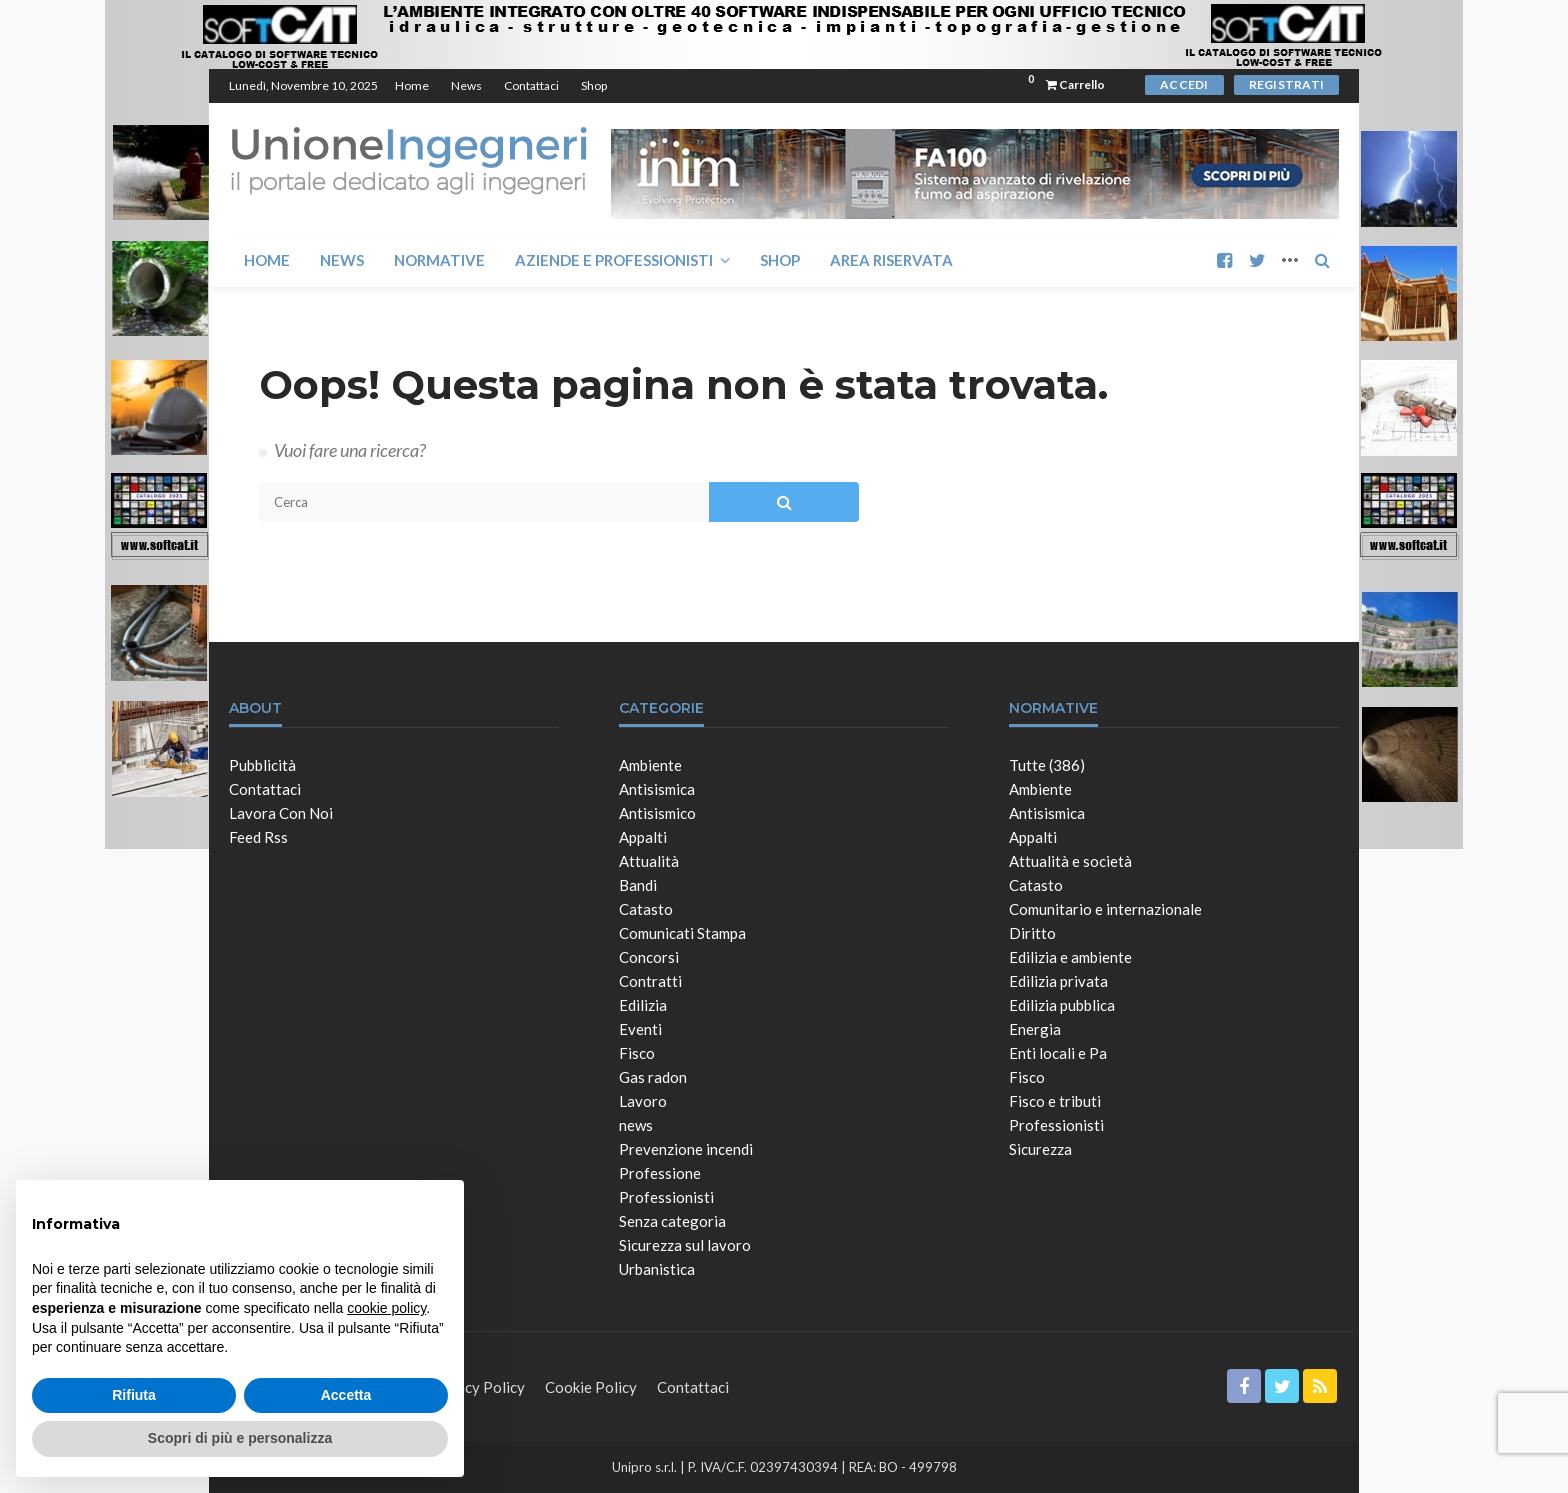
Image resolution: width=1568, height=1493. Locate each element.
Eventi (640, 1029)
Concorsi (649, 957)
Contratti (650, 981)
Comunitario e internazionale (1105, 909)
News (466, 85)
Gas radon (653, 1077)
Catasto (646, 909)
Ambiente (650, 765)
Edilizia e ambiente (1070, 957)
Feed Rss (258, 837)
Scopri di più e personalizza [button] (240, 1438)
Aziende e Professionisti (614, 260)
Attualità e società (1070, 861)
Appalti (643, 837)
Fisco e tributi (1055, 1101)
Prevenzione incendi (686, 1149)
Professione (660, 1173)
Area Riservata (891, 260)
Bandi (638, 885)
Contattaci (531, 85)
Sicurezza (1040, 1149)
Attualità (649, 861)
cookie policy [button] (386, 1308)
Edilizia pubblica (1062, 1005)
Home (412, 85)
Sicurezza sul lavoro (685, 1245)
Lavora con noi (281, 813)
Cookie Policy (591, 1387)
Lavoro (643, 1101)
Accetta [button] (346, 1395)
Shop (594, 85)
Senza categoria (672, 1221)
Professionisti (666, 1197)
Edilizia (643, 1005)
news (636, 1125)
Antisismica (657, 789)
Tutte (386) (1047, 765)
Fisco (637, 1053)
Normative (439, 260)
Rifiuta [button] (134, 1395)
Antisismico (657, 813)
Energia (1035, 1029)
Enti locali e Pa (1058, 1053)
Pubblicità (262, 765)
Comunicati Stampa (682, 933)
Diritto (1032, 933)
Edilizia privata (1058, 981)
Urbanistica (657, 1269)
